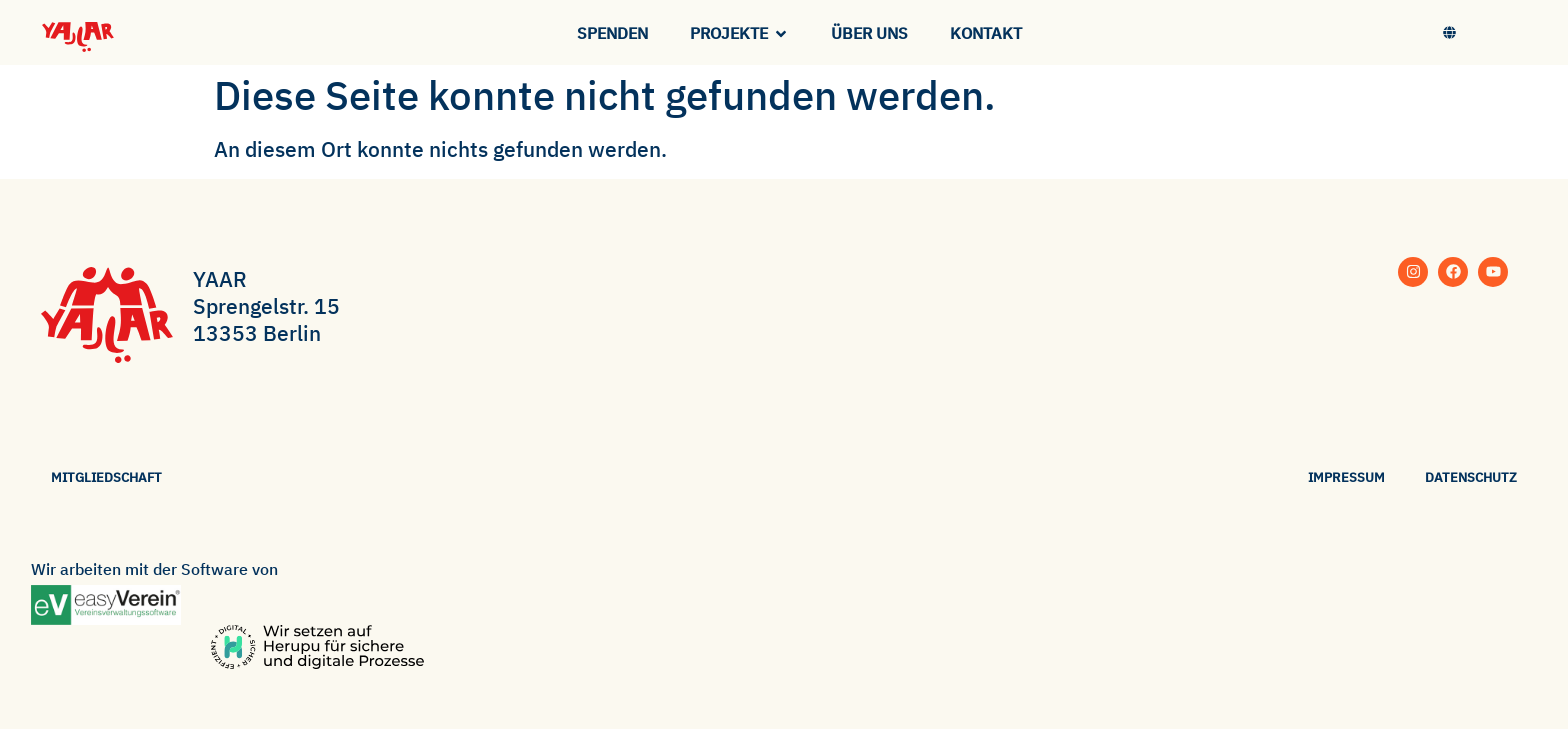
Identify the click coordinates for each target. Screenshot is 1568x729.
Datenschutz (1471, 477)
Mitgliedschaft (106, 477)
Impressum (1346, 477)
